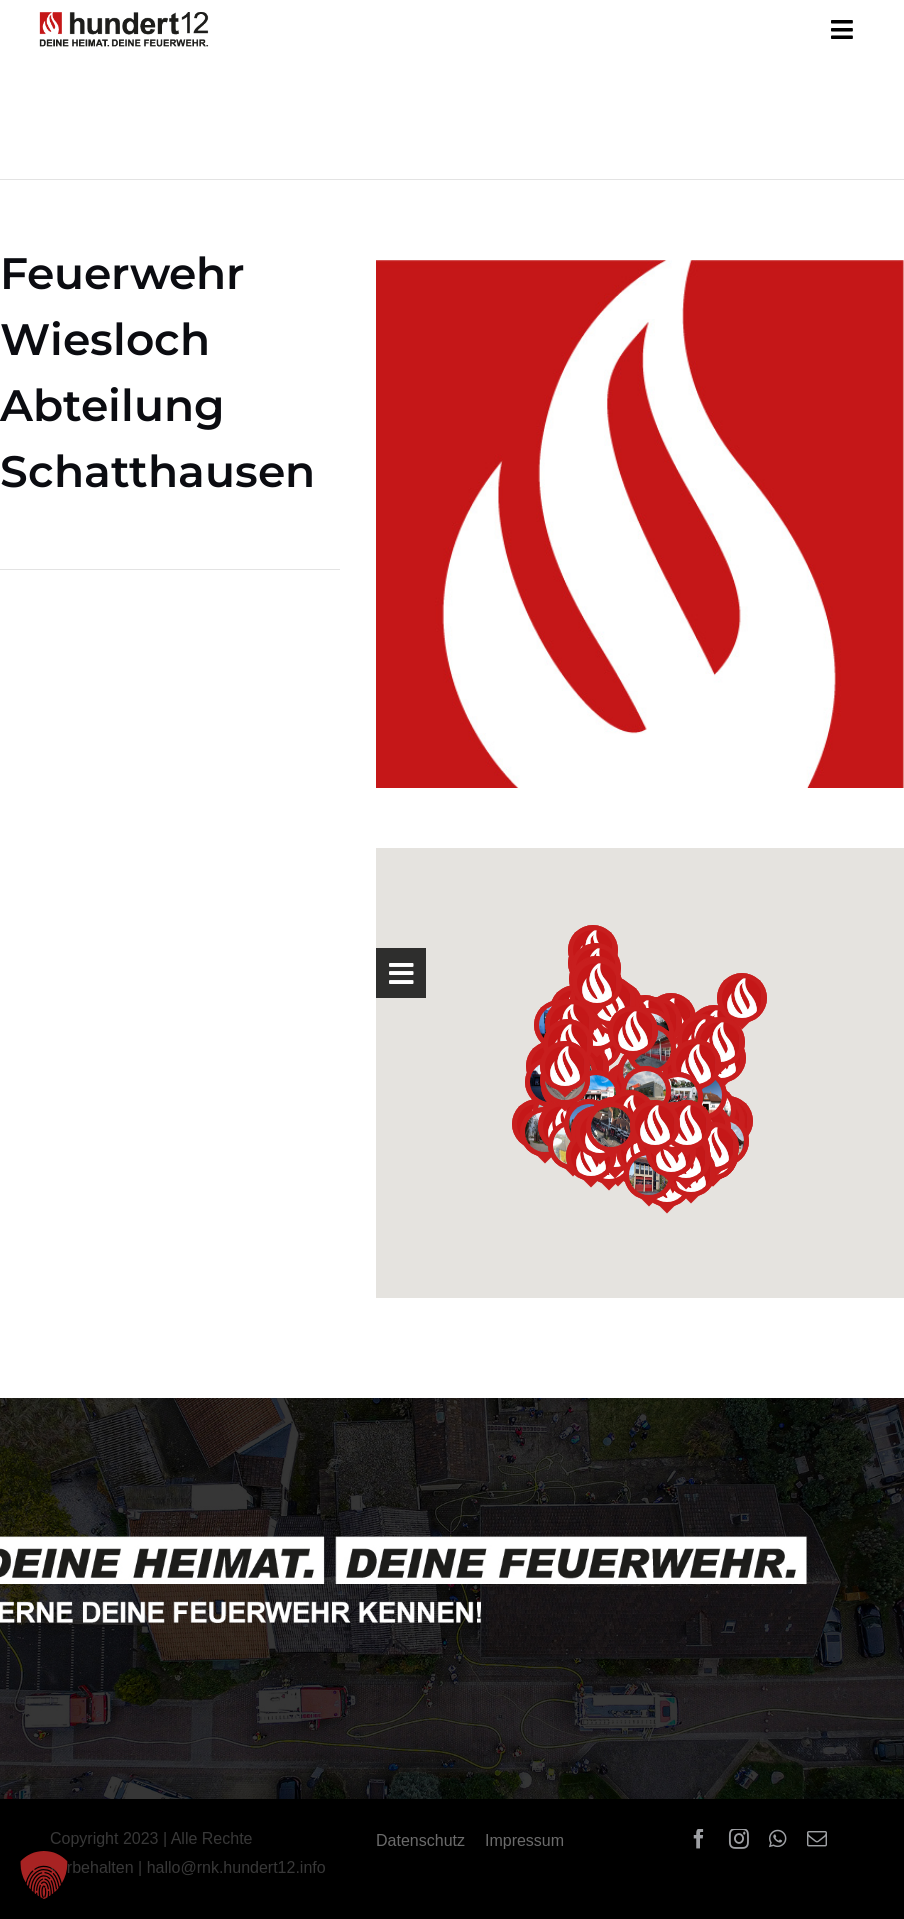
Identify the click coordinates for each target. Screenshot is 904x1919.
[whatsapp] (778, 1839)
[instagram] (739, 1839)
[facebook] (699, 1839)
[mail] (817, 1839)
